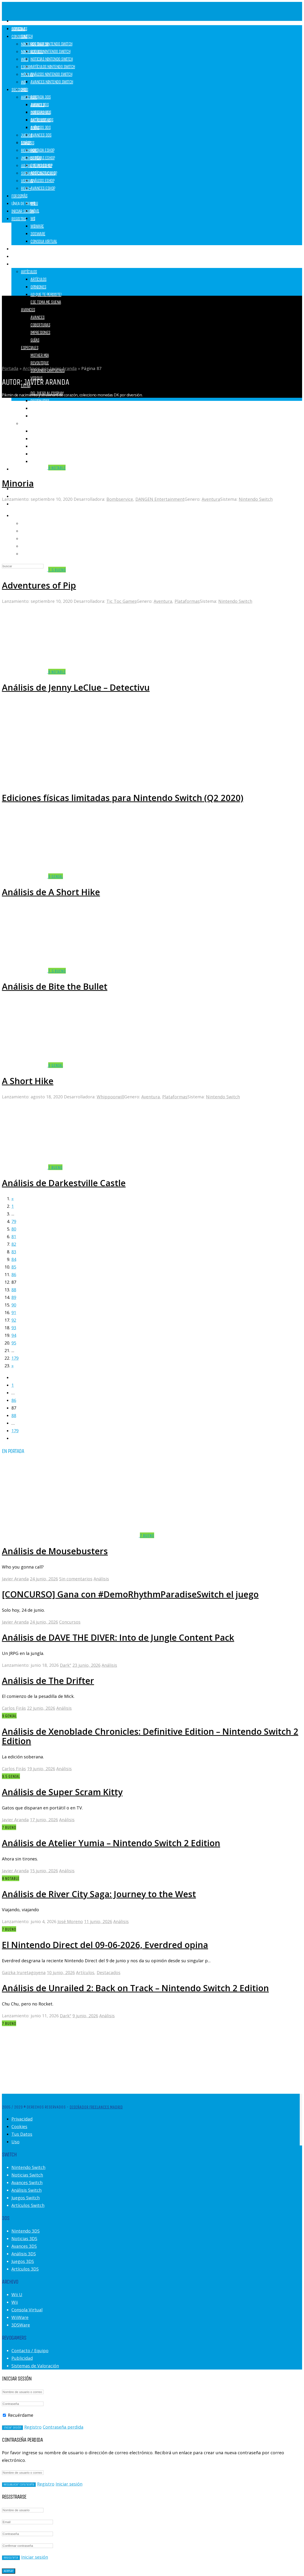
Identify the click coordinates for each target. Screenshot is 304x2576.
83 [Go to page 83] (13, 1252)
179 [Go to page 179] (15, 1358)
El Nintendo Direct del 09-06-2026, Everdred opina (105, 1945)
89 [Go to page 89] (13, 1297)
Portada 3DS (40, 97)
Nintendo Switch (35, 44)
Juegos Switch (25, 2198)
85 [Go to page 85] (13, 1267)
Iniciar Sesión (22, 211)
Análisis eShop (42, 180)
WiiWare (37, 226)
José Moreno (70, 1921)
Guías (34, 127)
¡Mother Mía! (31, 158)
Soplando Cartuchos (38, 173)
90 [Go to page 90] (13, 1305)
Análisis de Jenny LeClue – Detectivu (76, 687)
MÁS (24, 195)
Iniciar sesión (69, 2484)
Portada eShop (42, 150)
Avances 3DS (41, 135)
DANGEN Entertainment (160, 499)
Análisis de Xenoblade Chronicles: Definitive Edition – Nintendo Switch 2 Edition (150, 1736)
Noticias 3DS (24, 2238)
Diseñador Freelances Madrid (96, 2107)
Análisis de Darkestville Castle (64, 1183)
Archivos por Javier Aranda (50, 368)
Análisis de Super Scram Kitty (62, 1792)
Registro (18, 218)
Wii (32, 218)
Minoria (18, 483)
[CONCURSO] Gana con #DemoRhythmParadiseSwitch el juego (130, 1594)
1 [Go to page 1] (12, 1206)
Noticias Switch (27, 2175)
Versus (27, 180)
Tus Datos (21, 2134)
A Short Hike (27, 1081)
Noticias (18, 29)
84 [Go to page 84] (13, 1259)
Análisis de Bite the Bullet (54, 986)
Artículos (29, 97)
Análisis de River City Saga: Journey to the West (99, 1894)
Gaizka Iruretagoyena (24, 1972)
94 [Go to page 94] (13, 1335)
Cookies (19, 2126)
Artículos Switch (27, 2205)
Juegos (26, 135)
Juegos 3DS (22, 2261)
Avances (37, 105)
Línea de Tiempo (23, 203)
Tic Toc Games (121, 601)
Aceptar (8, 2571)
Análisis (27, 142)
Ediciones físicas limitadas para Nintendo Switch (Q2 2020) (122, 798)
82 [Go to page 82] (13, 1244)
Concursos (70, 1622)
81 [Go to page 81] (13, 1236)
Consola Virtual (27, 2310)
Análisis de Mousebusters (55, 1551)
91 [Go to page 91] (13, 1312)
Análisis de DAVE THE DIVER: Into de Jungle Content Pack (118, 1637)
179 (15, 1430)
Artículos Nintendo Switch (52, 66)
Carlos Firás (14, 1708)
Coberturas (40, 112)
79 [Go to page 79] (13, 1221)
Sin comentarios (75, 1579)
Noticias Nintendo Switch (51, 59)
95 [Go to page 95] (13, 1343)
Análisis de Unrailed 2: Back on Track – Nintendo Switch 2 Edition (135, 1988)
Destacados (108, 1972)
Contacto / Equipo (29, 2350)
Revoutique (39, 362)
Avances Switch (27, 2182)
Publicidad (22, 2358)
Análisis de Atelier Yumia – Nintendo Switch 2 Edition (111, 1843)
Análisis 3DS (40, 127)
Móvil (34, 211)
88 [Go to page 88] (13, 1290)
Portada (10, 368)
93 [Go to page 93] (13, 1327)
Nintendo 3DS (32, 51)
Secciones (19, 89)
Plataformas (187, 601)
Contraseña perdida (63, 2427)
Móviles (27, 74)
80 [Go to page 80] (13, 1229)
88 (13, 1415)
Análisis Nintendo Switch (51, 74)
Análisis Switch (26, 2190)
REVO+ (26, 188)
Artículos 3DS (25, 2269)
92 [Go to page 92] (13, 1320)
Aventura (211, 499)
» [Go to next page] (12, 1365)
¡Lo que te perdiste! (45, 294)
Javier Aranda (15, 1579)
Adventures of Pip (39, 585)
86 (13, 1400)
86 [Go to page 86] (13, 1274)
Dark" (65, 1665)
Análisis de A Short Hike (51, 892)
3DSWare (20, 2325)
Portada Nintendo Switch (51, 44)
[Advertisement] (144, 260)
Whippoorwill (110, 1097)
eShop (26, 67)
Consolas (19, 36)
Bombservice (119, 499)
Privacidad (22, 2119)
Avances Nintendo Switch (51, 81)
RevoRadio (29, 150)
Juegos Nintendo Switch (50, 51)
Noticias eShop (42, 157)
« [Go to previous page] (12, 1198)
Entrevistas (40, 120)
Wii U (24, 59)
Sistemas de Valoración (35, 2366)
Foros (16, 196)
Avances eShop (42, 188)
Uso (15, 2142)
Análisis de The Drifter (48, 1680)
